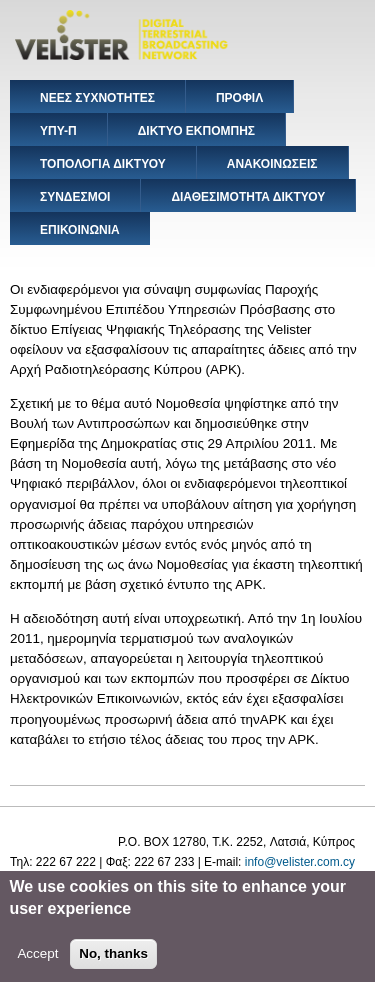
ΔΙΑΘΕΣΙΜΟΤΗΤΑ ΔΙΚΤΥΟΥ (248, 197)
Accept (37, 961)
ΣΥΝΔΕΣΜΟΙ (75, 197)
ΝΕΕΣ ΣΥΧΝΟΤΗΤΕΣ (97, 98)
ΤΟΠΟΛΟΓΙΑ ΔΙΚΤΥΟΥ (103, 164)
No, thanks (113, 961)
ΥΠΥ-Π (58, 131)
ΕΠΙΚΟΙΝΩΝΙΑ (80, 230)
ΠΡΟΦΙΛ (239, 98)
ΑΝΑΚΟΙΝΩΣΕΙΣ (272, 164)
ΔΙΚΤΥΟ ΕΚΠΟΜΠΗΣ (196, 131)
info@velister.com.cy (300, 862)
